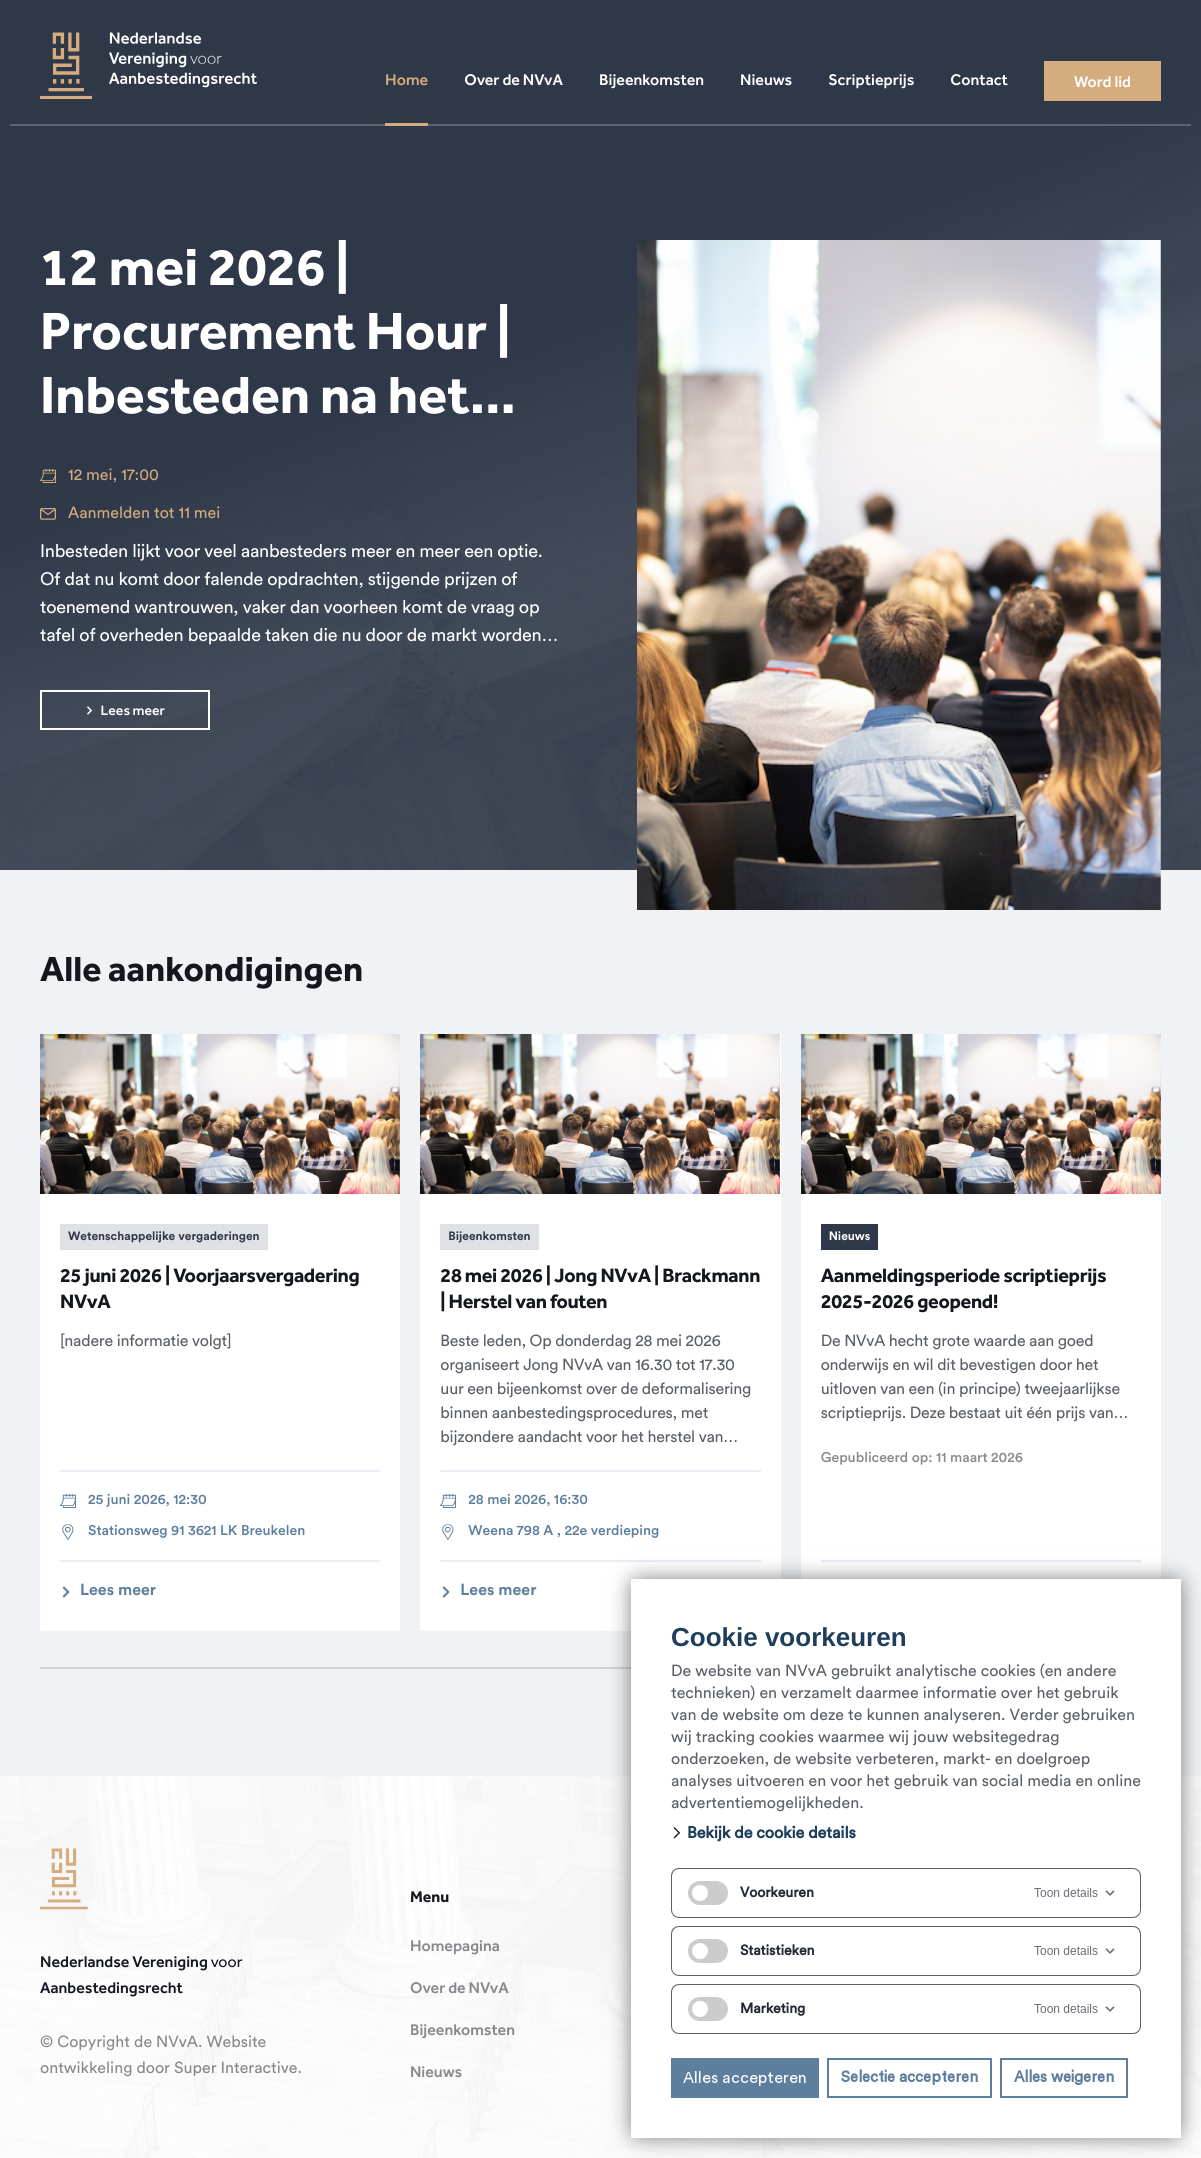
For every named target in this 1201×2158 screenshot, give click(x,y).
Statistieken (751, 1951)
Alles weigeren (1064, 2077)
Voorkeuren (751, 1893)
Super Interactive (236, 2069)
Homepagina (455, 1947)
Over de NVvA (459, 1989)
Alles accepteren (745, 2078)
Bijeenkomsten (462, 2031)
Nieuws (436, 2073)
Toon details (1076, 1893)
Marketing (746, 2009)
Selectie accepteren (909, 2077)
